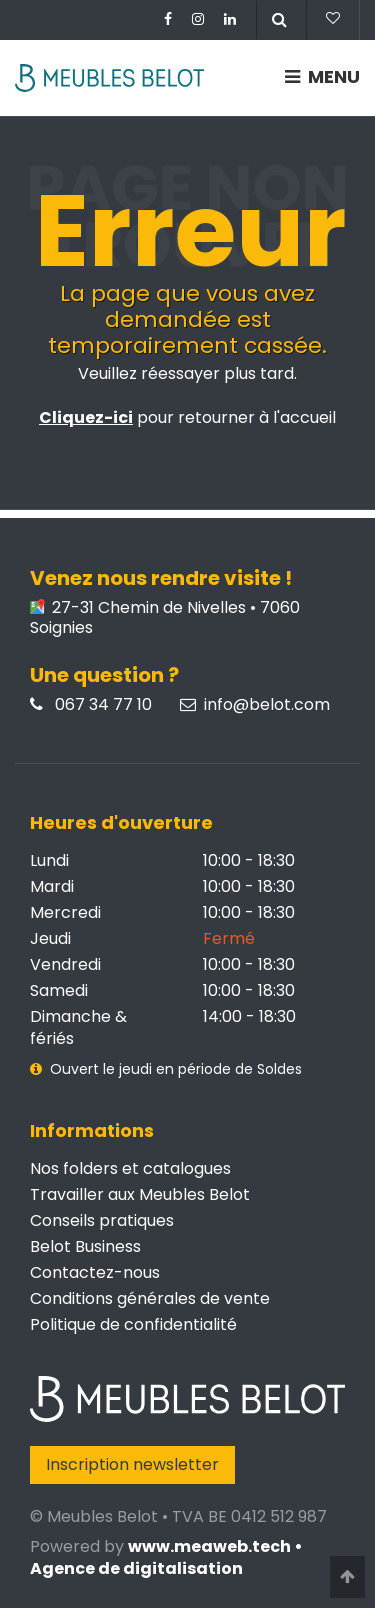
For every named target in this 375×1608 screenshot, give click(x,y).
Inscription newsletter (132, 1464)
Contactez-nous (95, 1272)
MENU (322, 76)
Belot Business (85, 1246)
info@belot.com (255, 705)
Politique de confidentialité (133, 1324)
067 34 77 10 (91, 705)
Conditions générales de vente (150, 1298)
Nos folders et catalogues (130, 1168)
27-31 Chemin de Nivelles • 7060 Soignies (165, 618)
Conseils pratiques (102, 1220)
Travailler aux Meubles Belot (140, 1194)
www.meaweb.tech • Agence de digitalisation (166, 1557)
